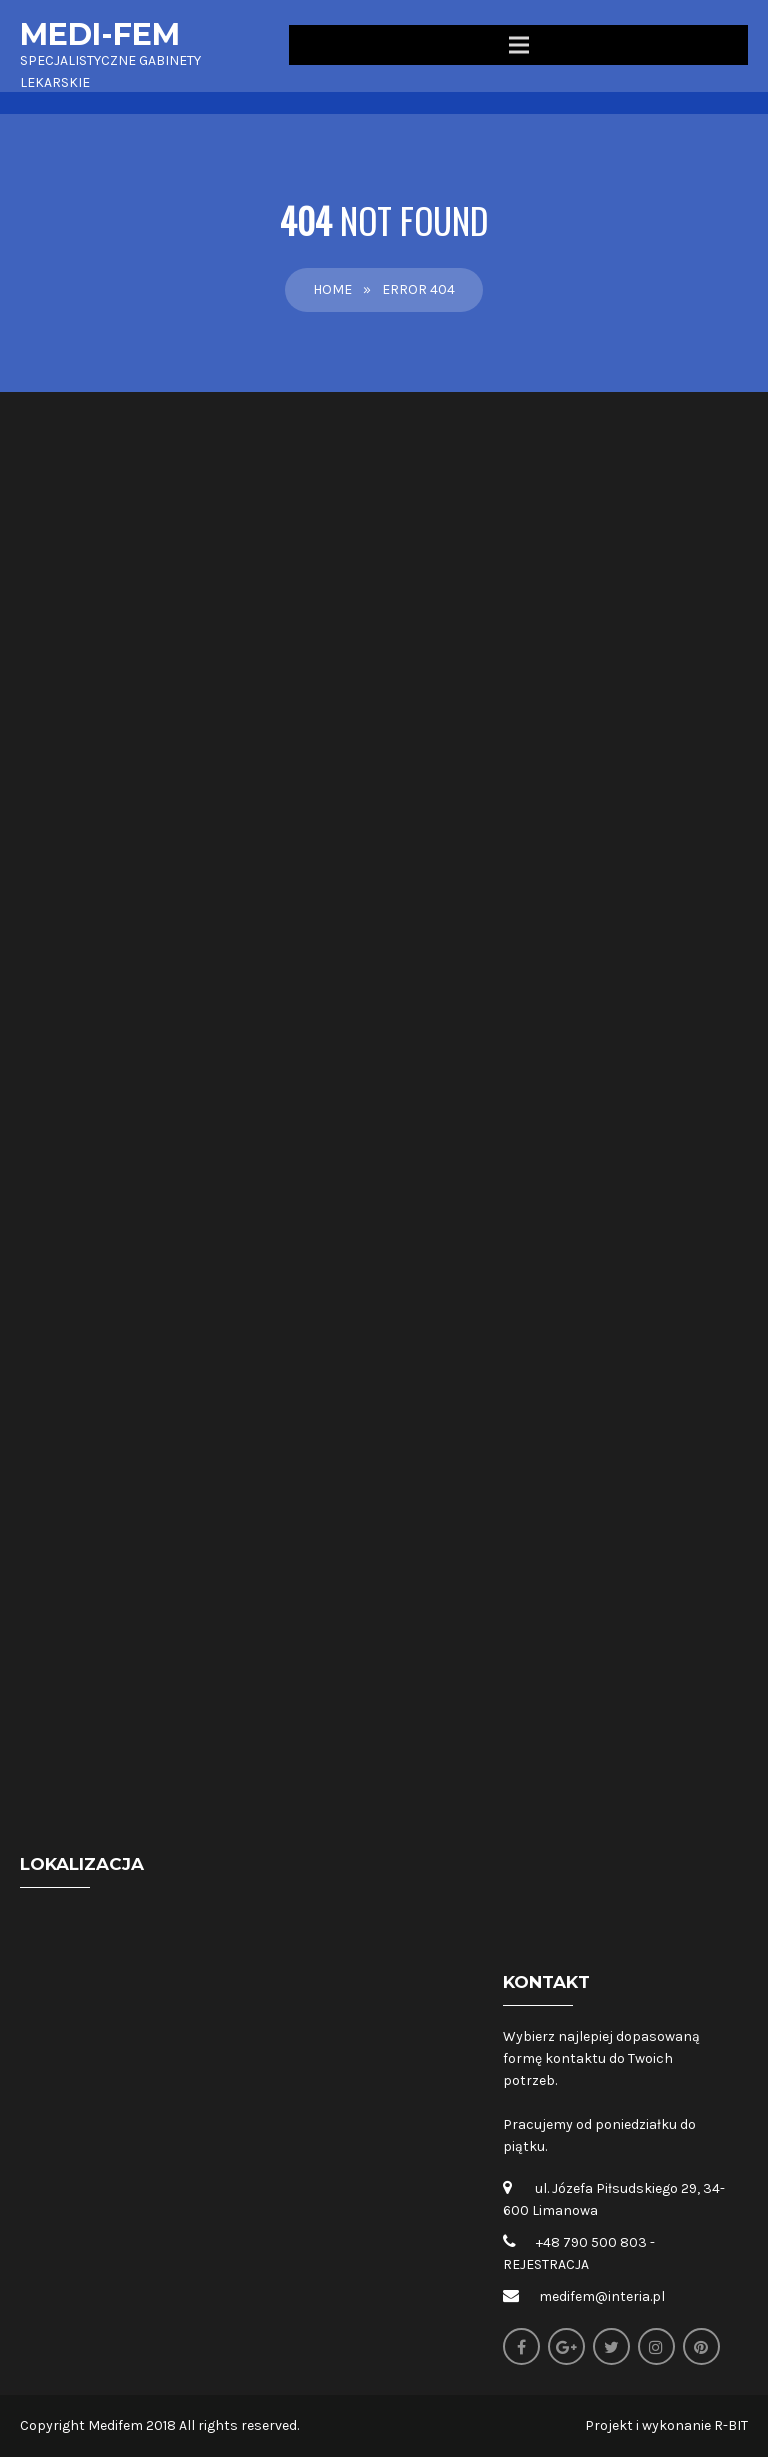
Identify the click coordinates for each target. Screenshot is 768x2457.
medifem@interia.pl (602, 2296)
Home (332, 289)
